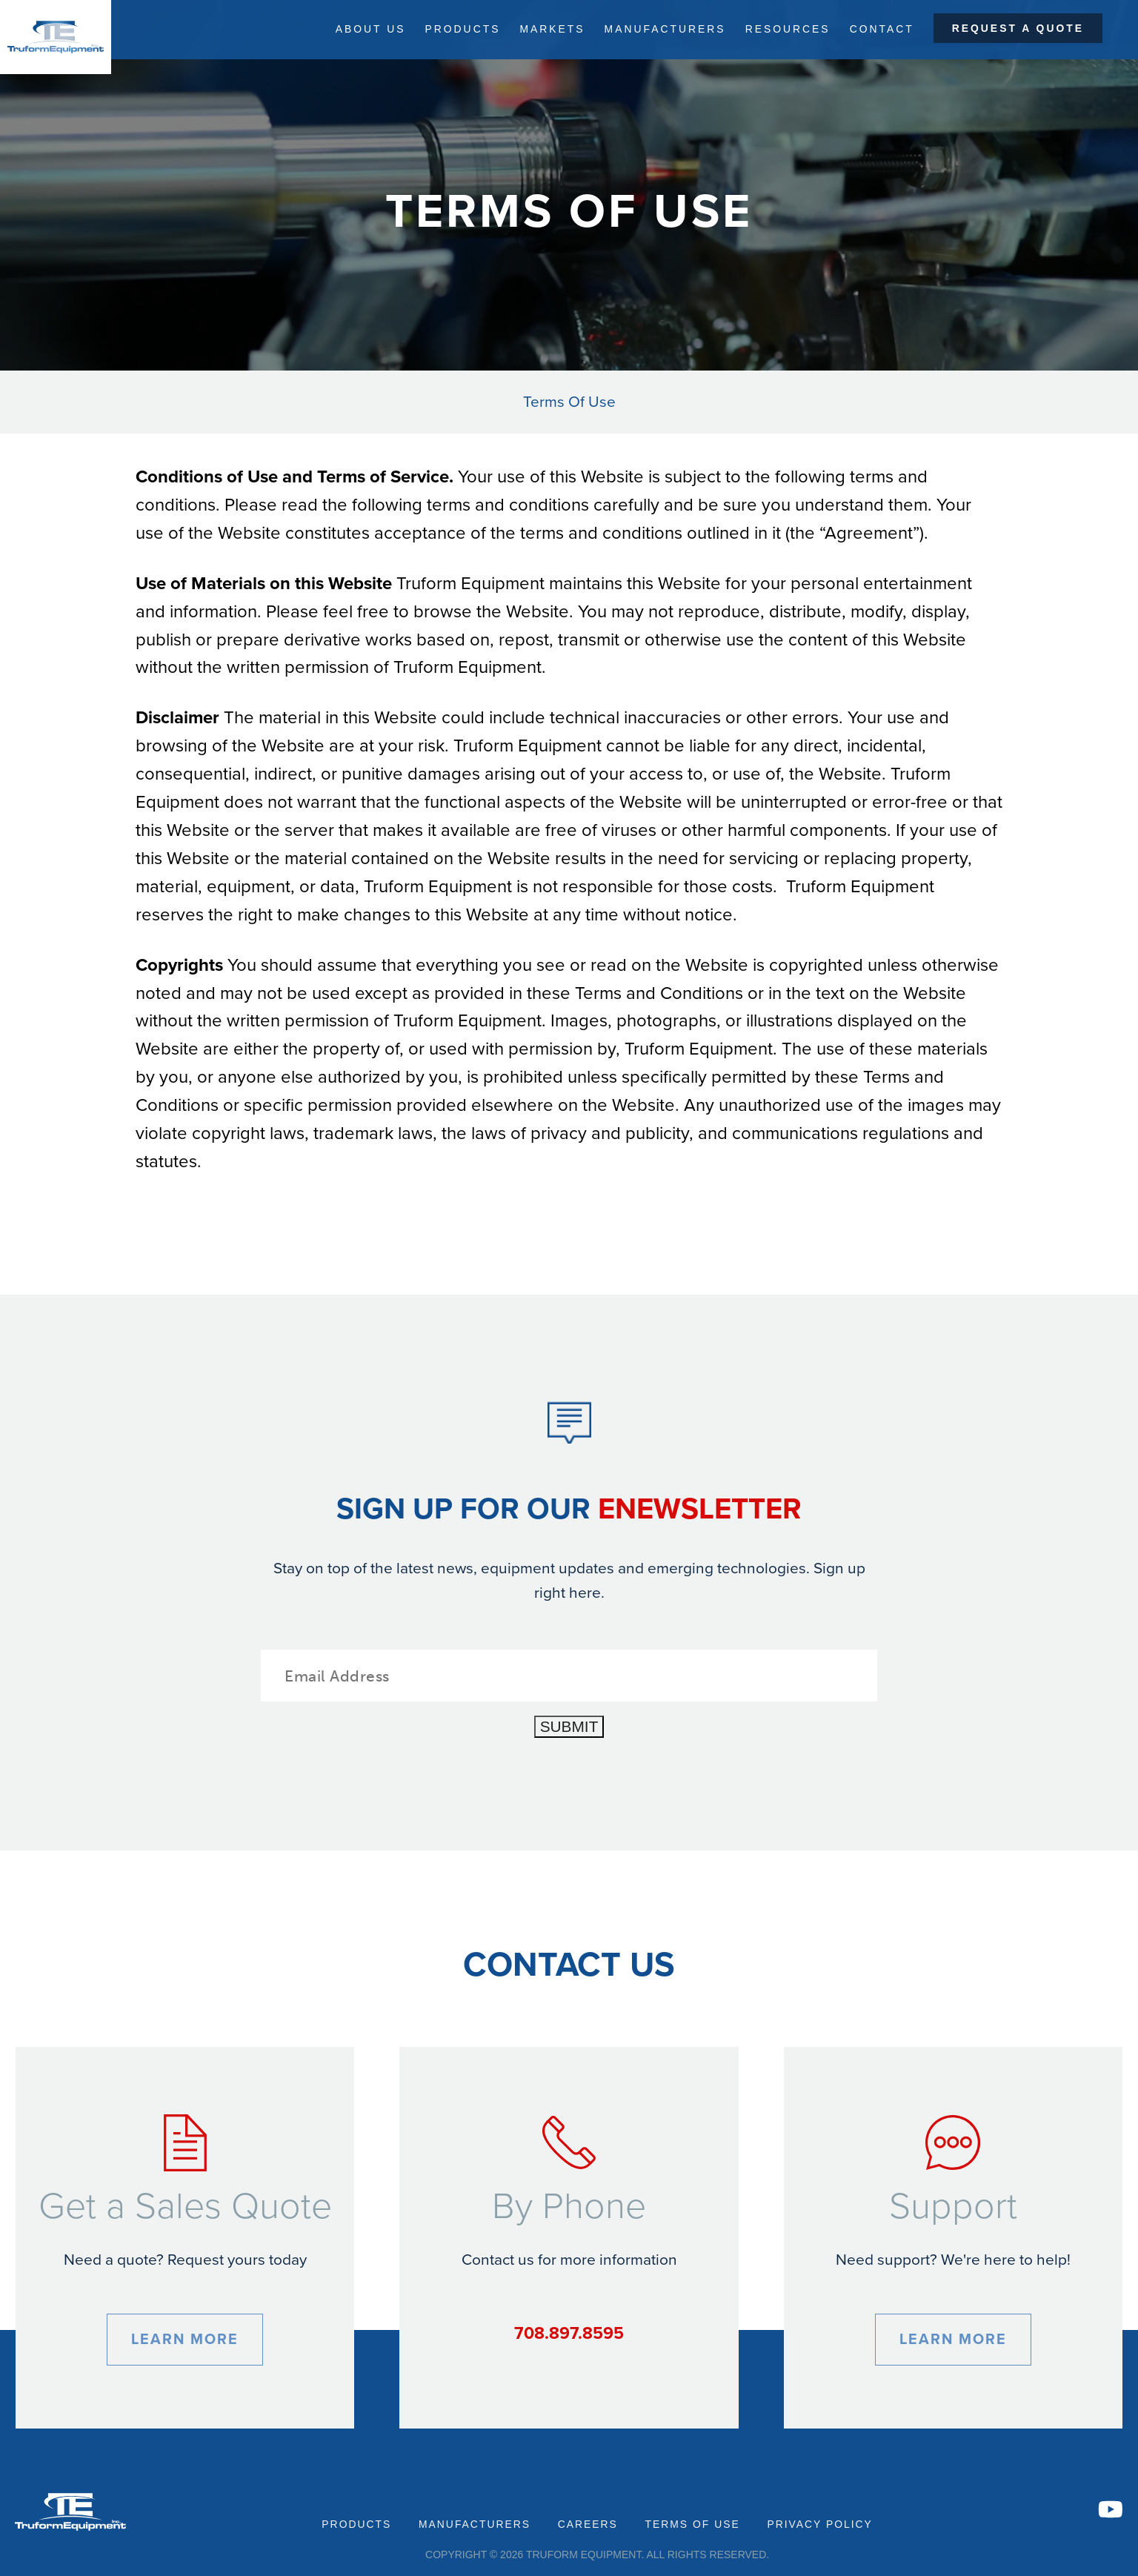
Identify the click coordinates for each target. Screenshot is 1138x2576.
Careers (588, 2524)
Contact (881, 29)
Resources (785, 29)
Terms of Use (692, 2524)
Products (456, 29)
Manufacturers (662, 29)
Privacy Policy (819, 2524)
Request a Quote (1018, 29)
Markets (547, 29)
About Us (363, 29)
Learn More (185, 2339)
